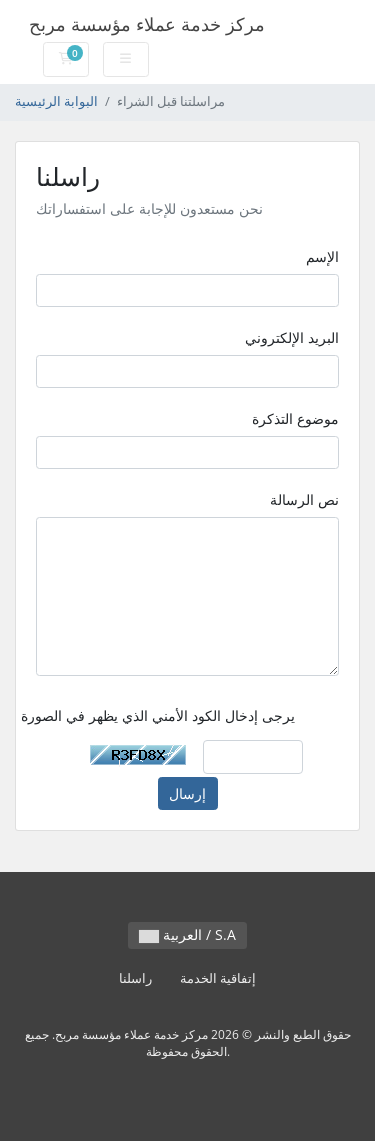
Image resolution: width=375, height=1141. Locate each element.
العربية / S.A (187, 934)
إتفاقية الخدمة (218, 978)
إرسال (187, 793)
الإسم (322, 256)
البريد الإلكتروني (292, 337)
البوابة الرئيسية (56, 101)
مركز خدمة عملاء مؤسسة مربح (147, 24)
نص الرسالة (304, 499)
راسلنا (135, 978)
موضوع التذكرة (295, 418)
